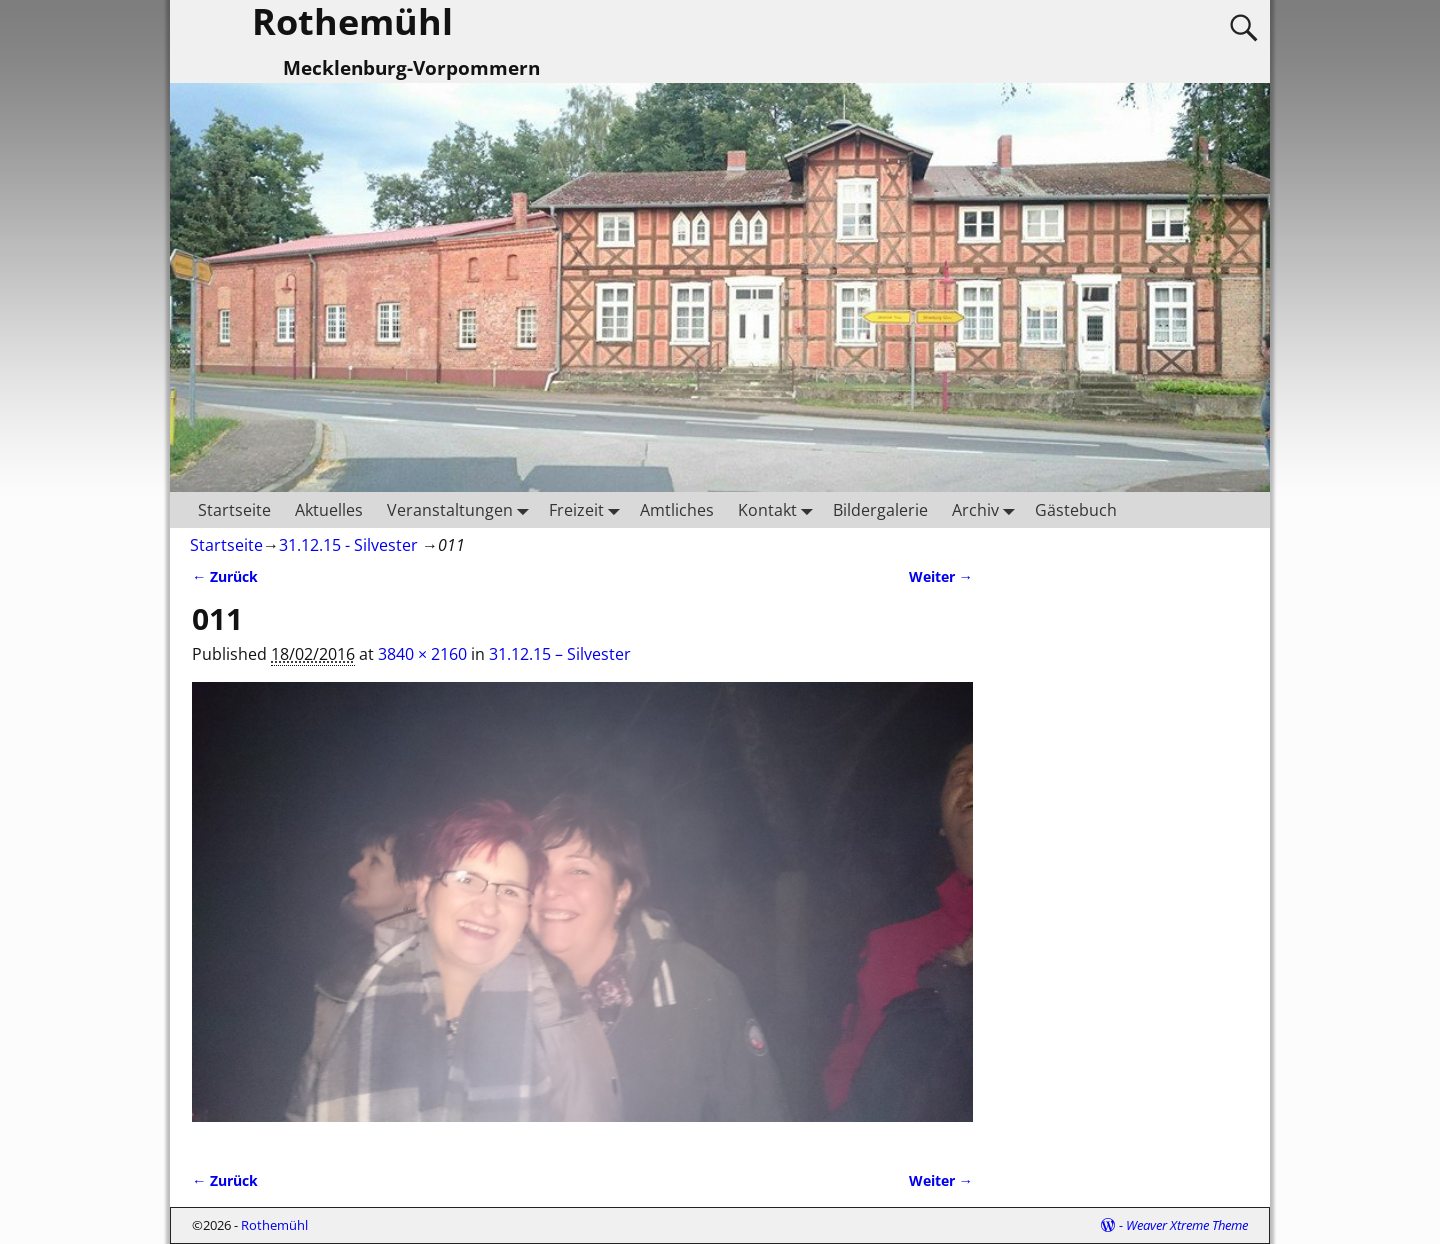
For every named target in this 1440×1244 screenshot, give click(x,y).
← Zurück (225, 576)
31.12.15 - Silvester (348, 545)
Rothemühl (274, 1225)
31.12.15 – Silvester (560, 654)
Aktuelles (329, 510)
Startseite (234, 510)
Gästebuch (1076, 510)
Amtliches (677, 510)
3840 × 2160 (422, 654)
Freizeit (588, 509)
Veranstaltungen (462, 509)
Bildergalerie (880, 510)
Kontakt (779, 509)
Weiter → (941, 576)
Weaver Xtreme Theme (1187, 1225)
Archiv (987, 509)
